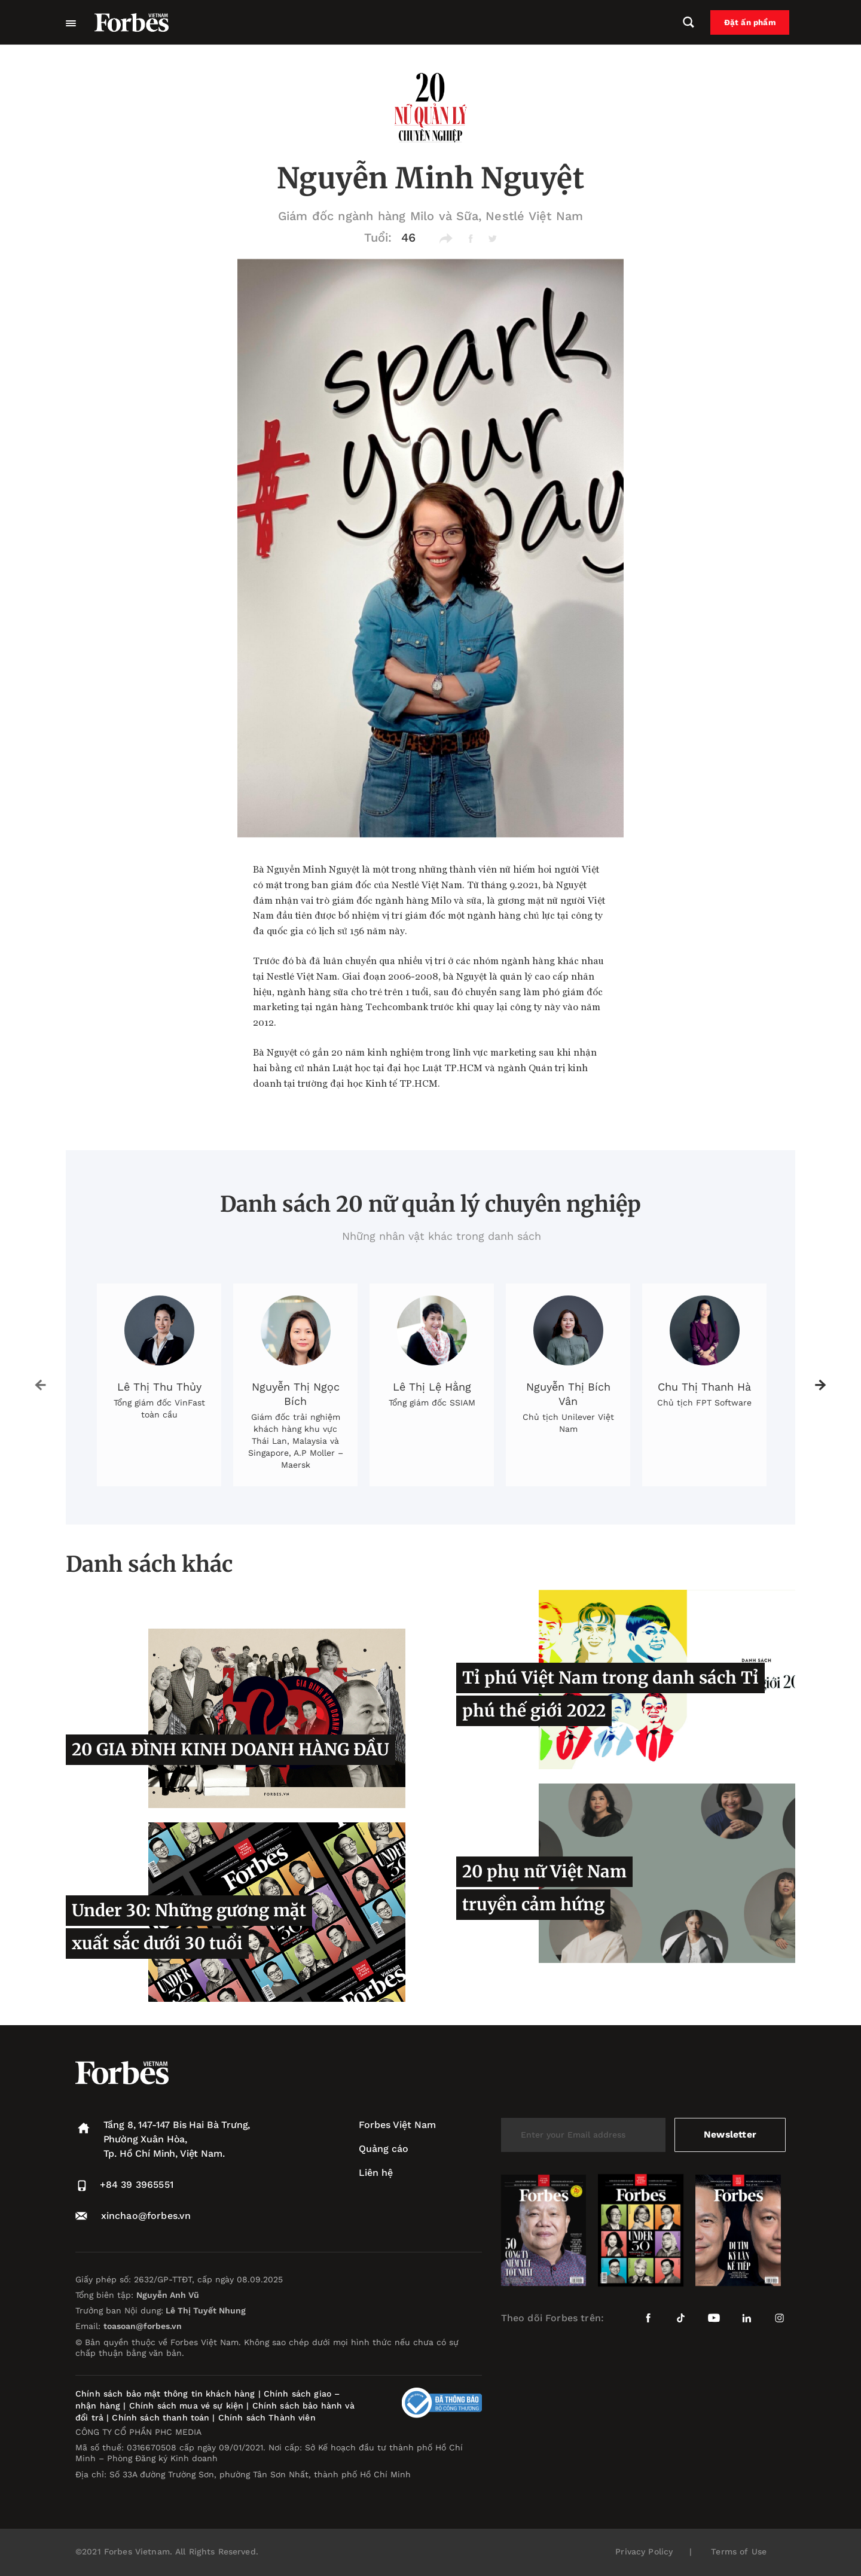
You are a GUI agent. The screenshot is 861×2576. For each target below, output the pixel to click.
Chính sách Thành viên (267, 2417)
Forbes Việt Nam (397, 2124)
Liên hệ (376, 2172)
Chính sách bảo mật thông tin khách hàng (165, 2393)
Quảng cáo (383, 2148)
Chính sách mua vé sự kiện (188, 2405)
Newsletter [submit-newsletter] (729, 2134)
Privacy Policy (644, 2551)
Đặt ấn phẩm (754, 23)
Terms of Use (739, 2551)
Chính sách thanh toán (160, 2417)
